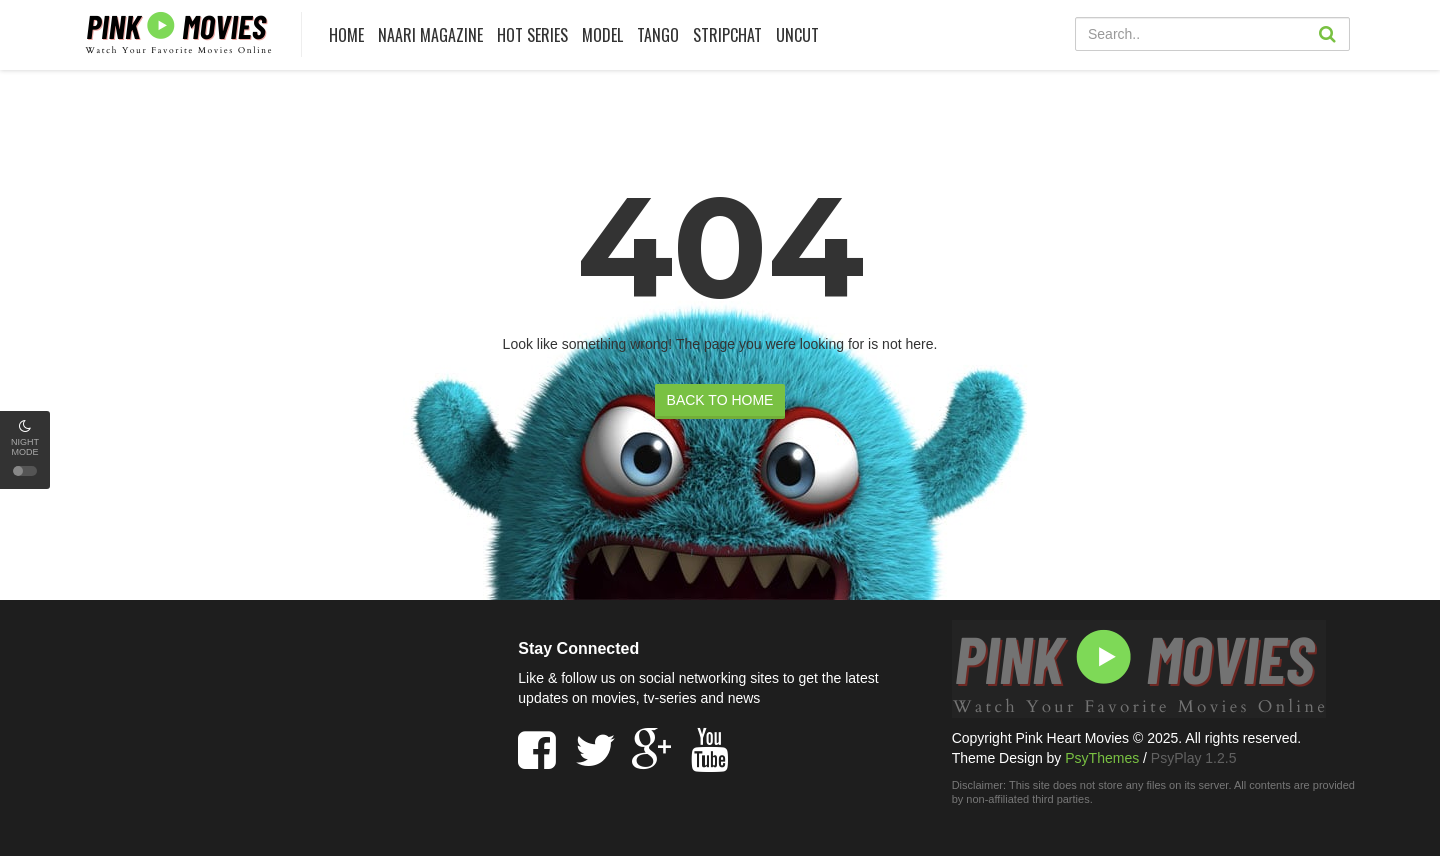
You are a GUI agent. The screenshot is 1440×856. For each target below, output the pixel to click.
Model (602, 35)
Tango (658, 35)
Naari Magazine (430, 35)
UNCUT (797, 35)
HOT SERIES (532, 35)
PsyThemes (1102, 758)
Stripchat (727, 35)
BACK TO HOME (720, 400)
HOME (346, 35)
